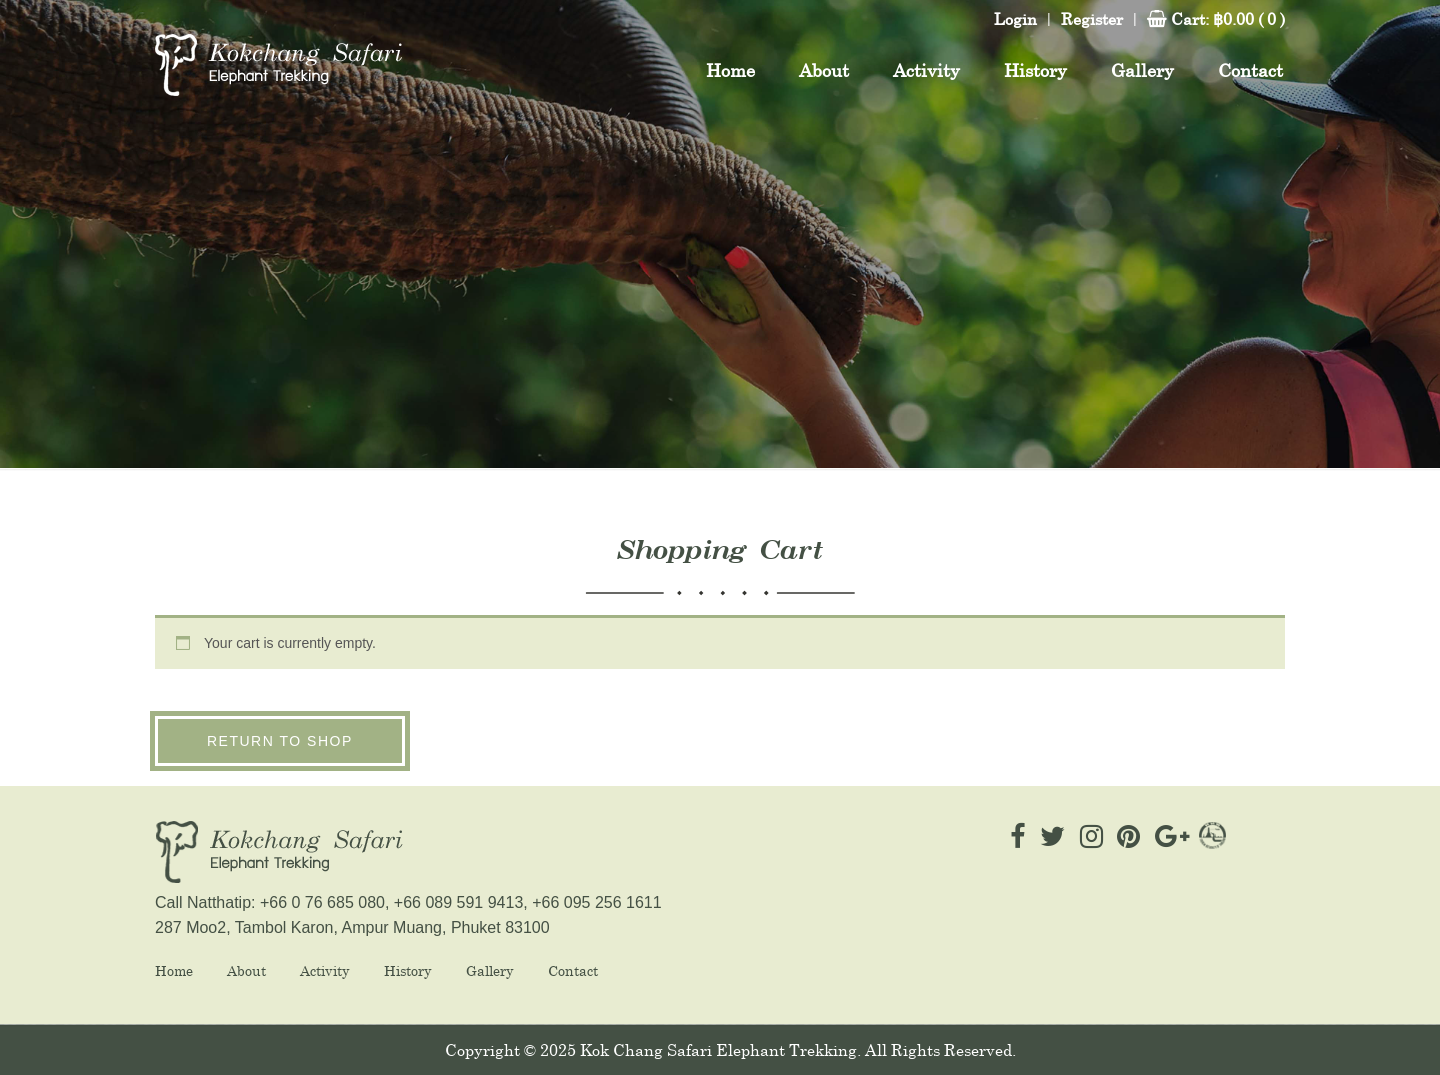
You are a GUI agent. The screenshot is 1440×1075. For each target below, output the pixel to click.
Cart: (1228, 19)
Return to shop (280, 741)
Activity (325, 970)
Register (1092, 19)
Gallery (490, 970)
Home (174, 970)
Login (1015, 19)
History (408, 970)
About (246, 970)
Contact (573, 970)
